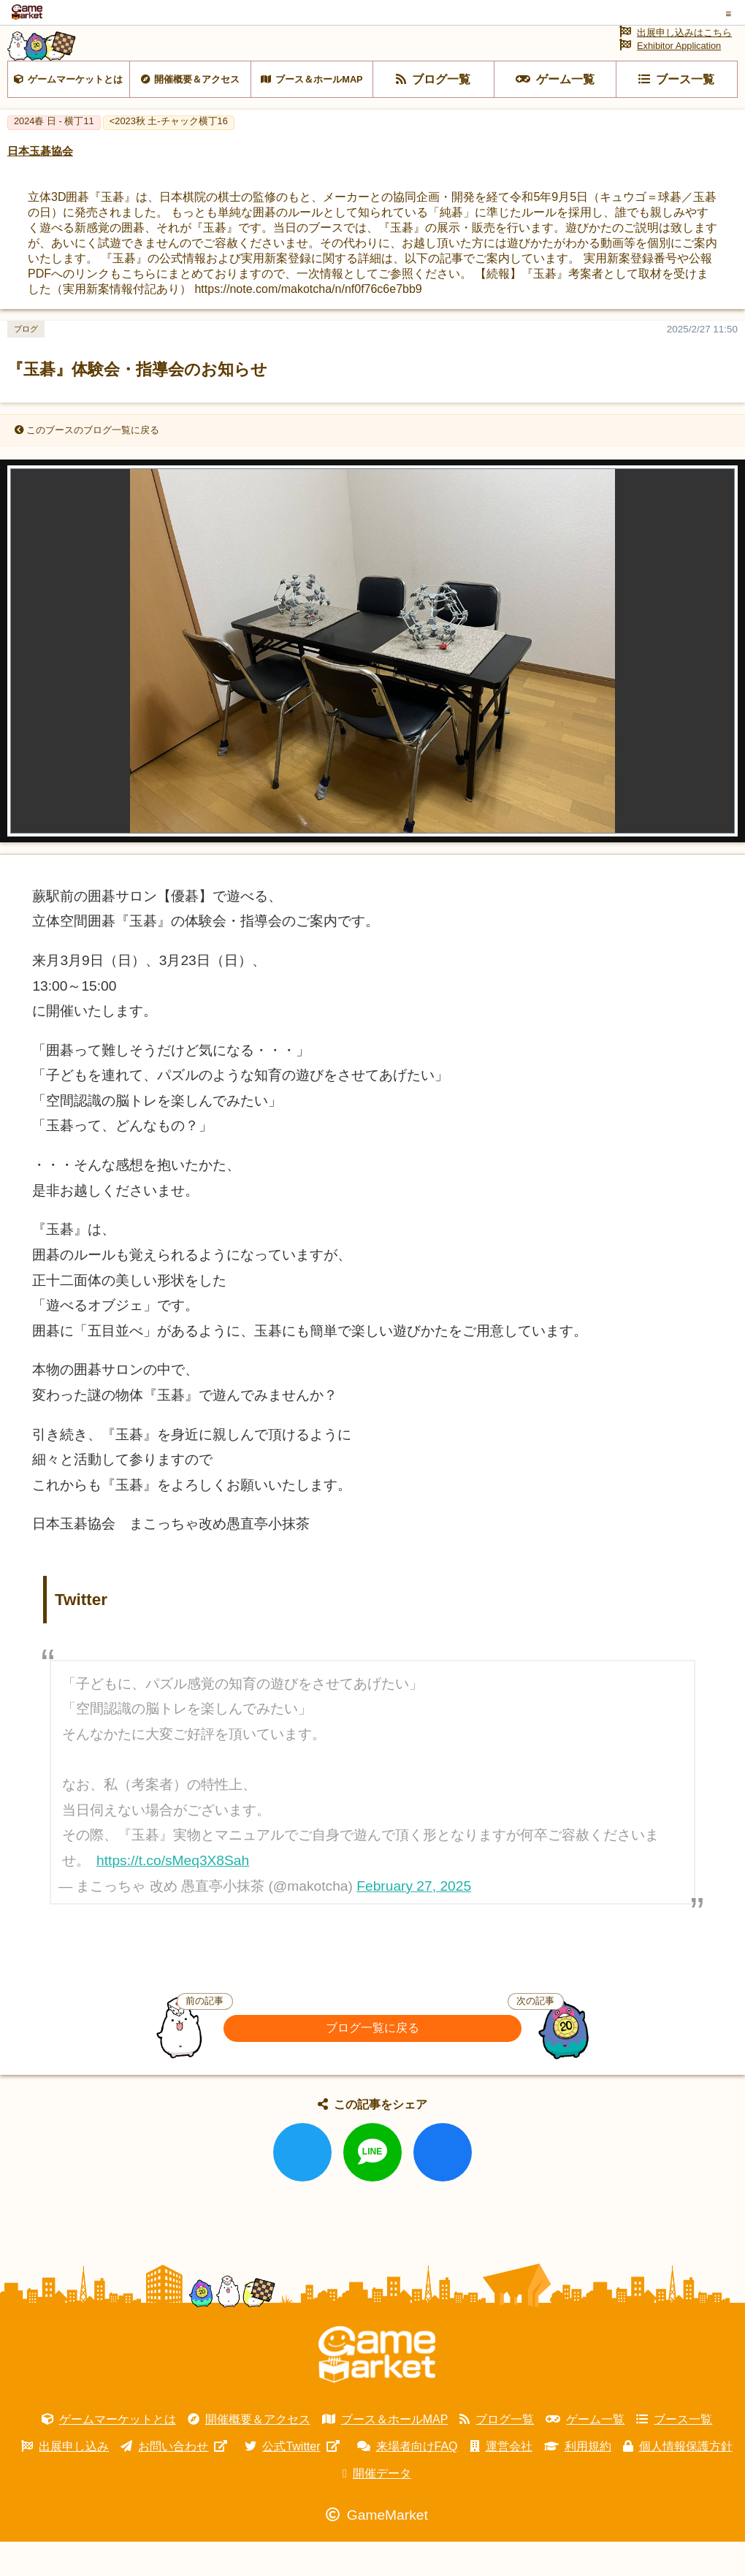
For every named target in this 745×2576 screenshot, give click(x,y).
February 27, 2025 (413, 1919)
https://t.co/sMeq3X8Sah (172, 1894)
